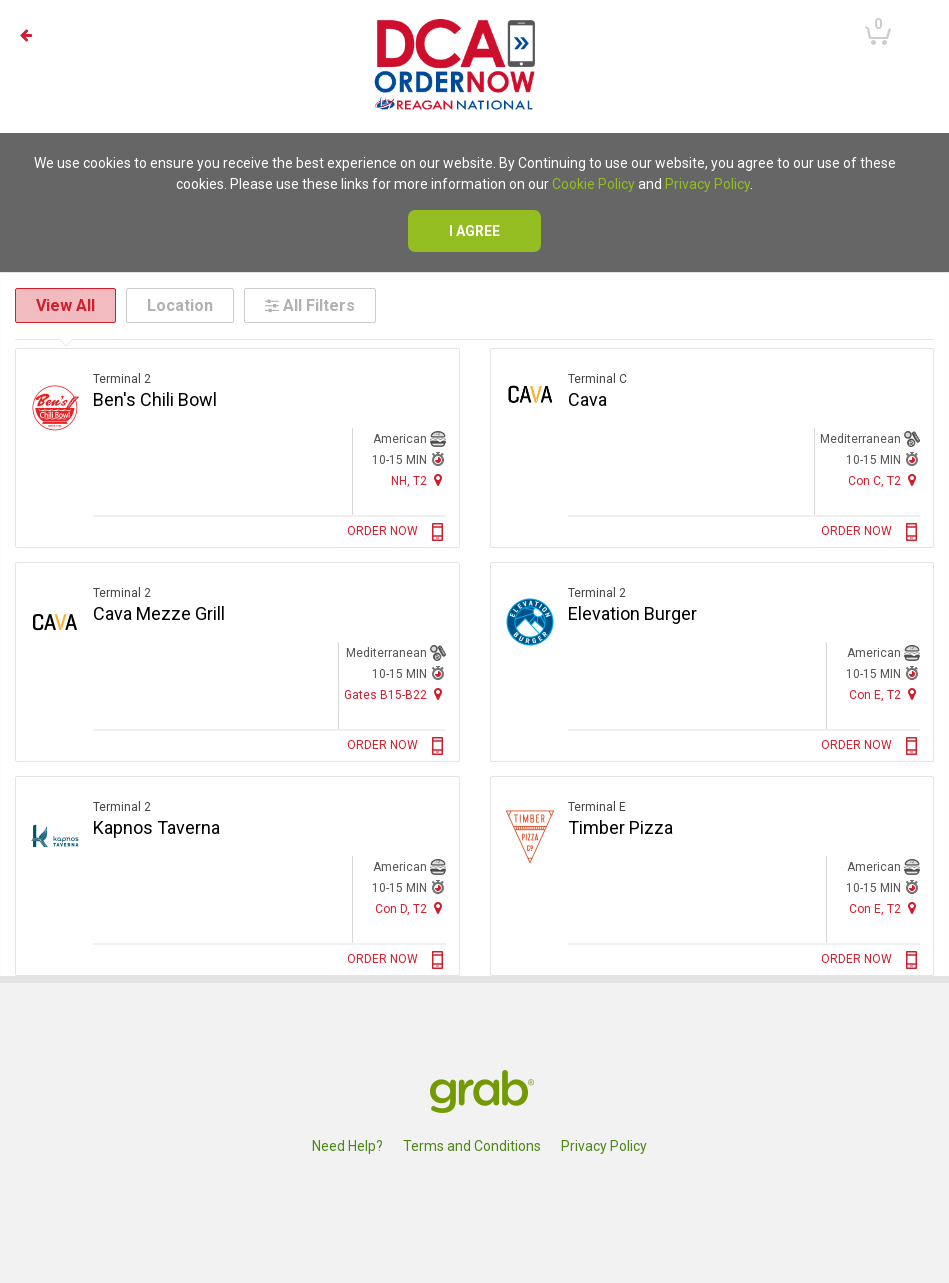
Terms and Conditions (472, 1146)
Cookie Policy (593, 184)
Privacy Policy (707, 184)
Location (180, 305)
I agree (474, 231)
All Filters (310, 305)
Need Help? (347, 1146)
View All (65, 305)
